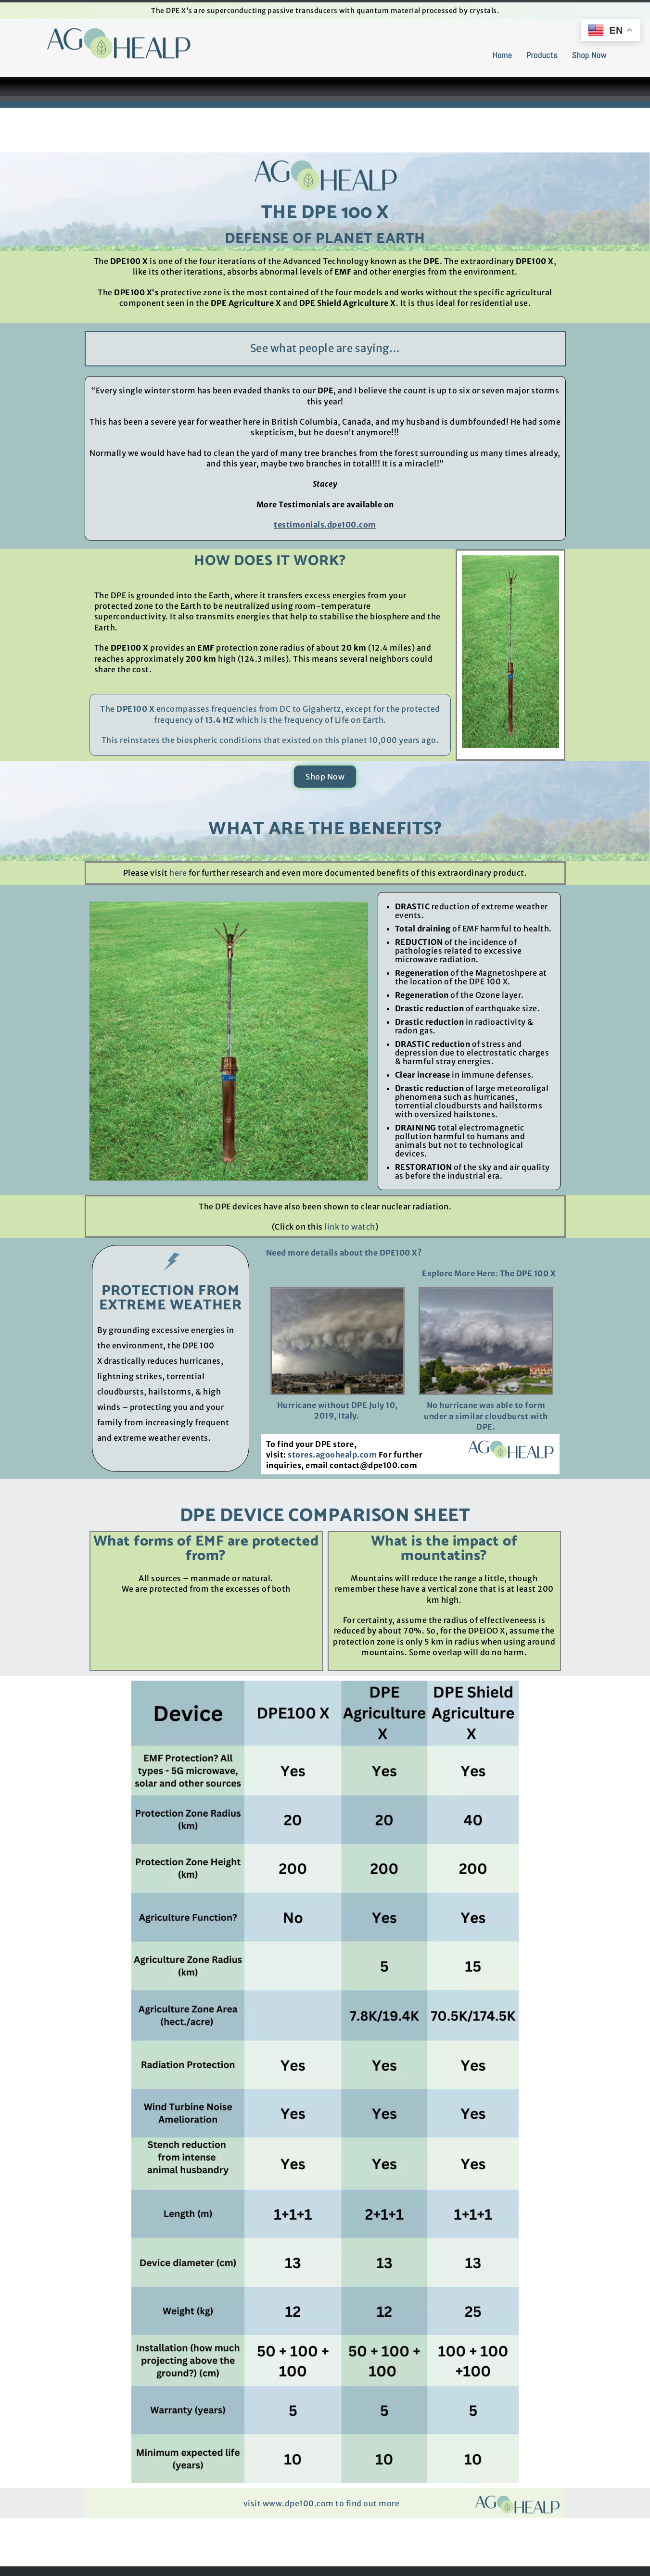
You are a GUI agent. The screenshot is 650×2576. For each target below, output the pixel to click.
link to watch (349, 1226)
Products (542, 55)
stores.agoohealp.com (332, 1454)
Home (502, 55)
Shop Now (589, 55)
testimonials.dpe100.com (325, 524)
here (179, 873)
